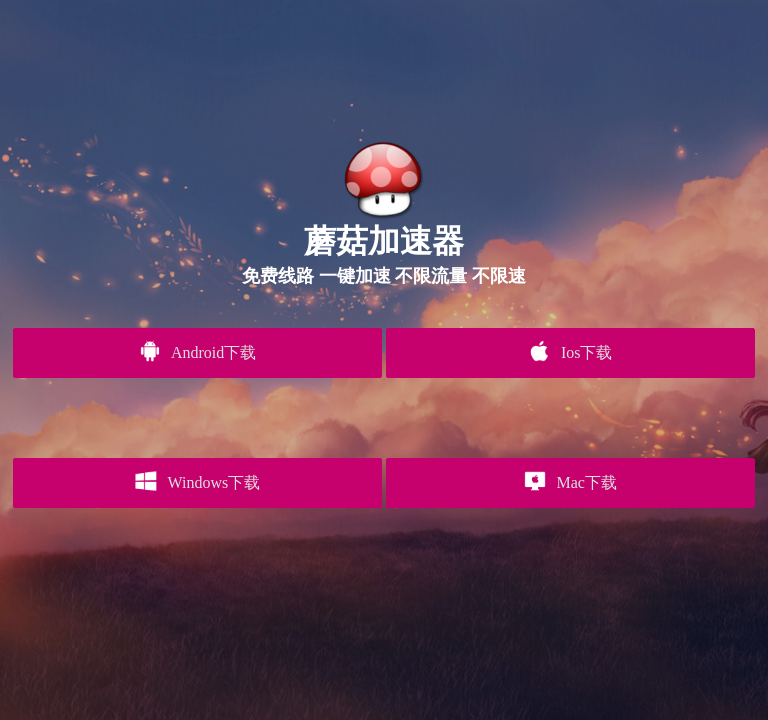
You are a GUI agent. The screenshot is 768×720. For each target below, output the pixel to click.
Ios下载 (570, 351)
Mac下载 (570, 481)
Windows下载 (197, 481)
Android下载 (197, 351)
